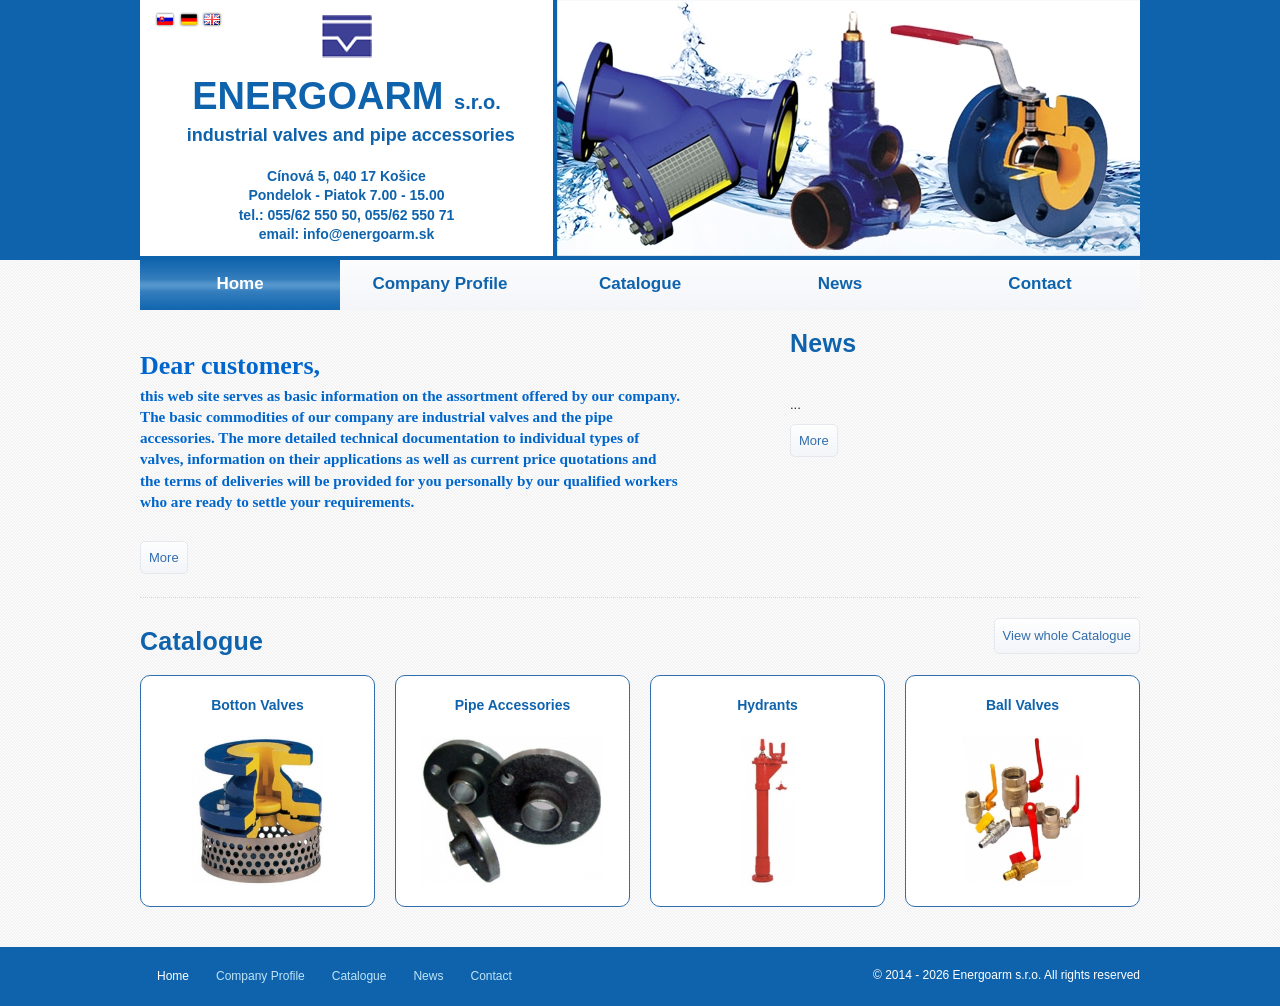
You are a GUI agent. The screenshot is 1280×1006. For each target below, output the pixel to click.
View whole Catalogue (1067, 635)
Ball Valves (1022, 791)
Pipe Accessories (512, 791)
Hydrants (767, 791)
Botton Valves (258, 791)
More (164, 557)
